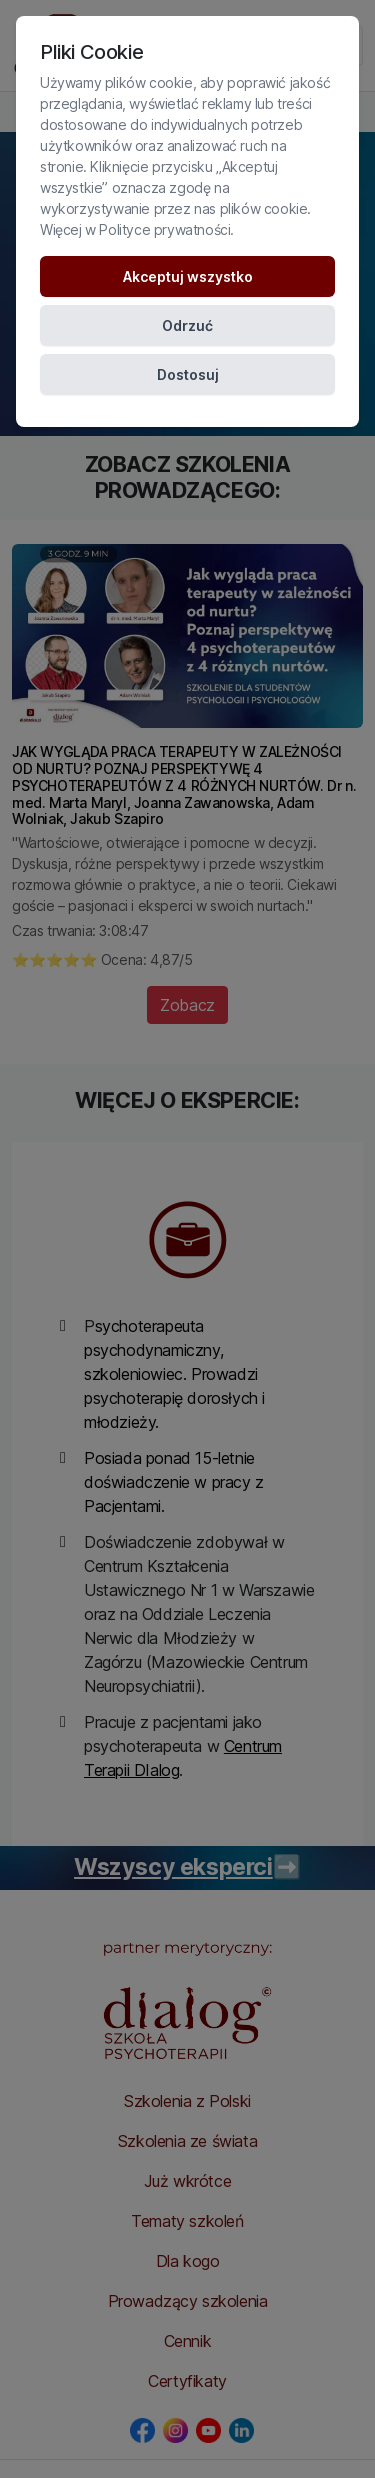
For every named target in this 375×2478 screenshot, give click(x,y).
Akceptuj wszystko (188, 276)
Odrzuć (187, 325)
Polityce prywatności (164, 229)
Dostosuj (188, 374)
